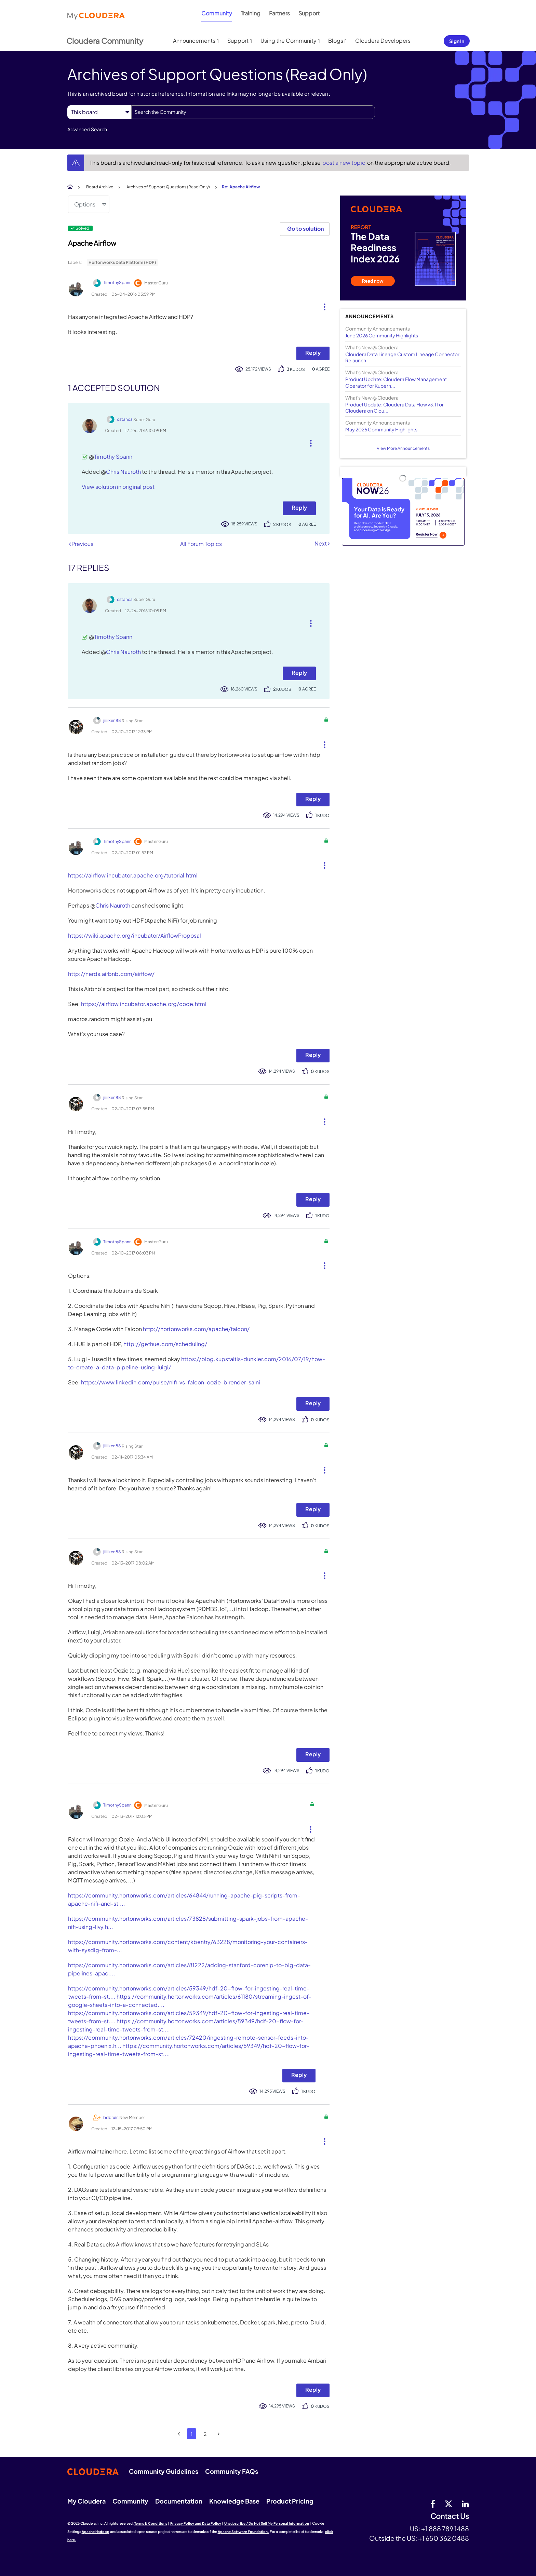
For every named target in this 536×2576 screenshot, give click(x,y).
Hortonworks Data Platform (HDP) (122, 262)
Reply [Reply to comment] (299, 507)
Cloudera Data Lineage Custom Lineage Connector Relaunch (402, 357)
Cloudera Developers (383, 40)
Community (216, 13)
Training (250, 13)
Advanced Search (87, 129)
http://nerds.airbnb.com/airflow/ (111, 973)
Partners (279, 13)
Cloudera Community (104, 40)
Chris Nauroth (123, 471)
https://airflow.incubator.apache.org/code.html (143, 1003)
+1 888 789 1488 (445, 2528)
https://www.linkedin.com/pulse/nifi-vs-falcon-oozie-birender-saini (170, 1382)
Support (309, 13)
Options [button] (84, 204)
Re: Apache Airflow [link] (241, 186)
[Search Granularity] (99, 112)
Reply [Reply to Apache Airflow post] (313, 352)
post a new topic (344, 162)
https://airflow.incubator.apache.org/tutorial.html (133, 875)
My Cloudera (86, 2501)
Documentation (178, 2501)
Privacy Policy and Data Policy (195, 2523)
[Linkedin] (465, 2503)
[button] (322, 305)
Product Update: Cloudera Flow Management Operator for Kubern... (396, 382)
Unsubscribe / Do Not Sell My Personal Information (266, 2523)
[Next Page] (219, 2434)
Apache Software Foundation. (243, 2532)
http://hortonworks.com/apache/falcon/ (196, 1328)
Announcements (194, 40)
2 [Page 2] (205, 2434)
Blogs (335, 40)
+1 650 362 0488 (443, 2538)
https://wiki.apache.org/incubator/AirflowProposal (134, 935)
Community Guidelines (163, 2471)
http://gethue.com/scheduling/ (165, 1343)
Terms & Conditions (150, 2523)
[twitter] (448, 2503)
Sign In (456, 41)
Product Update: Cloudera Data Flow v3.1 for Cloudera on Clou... (394, 407)
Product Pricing (289, 2501)
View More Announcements (403, 448)
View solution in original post (118, 486)
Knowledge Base (234, 2501)
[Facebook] (432, 2503)
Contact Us (449, 2516)
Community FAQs (231, 2471)
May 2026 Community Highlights (381, 429)
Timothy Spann (113, 456)
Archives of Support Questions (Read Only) (168, 186)
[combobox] (253, 112)
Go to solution (305, 228)
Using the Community (288, 40)
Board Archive (99, 186)
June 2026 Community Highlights (381, 335)
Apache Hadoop (95, 2532)
